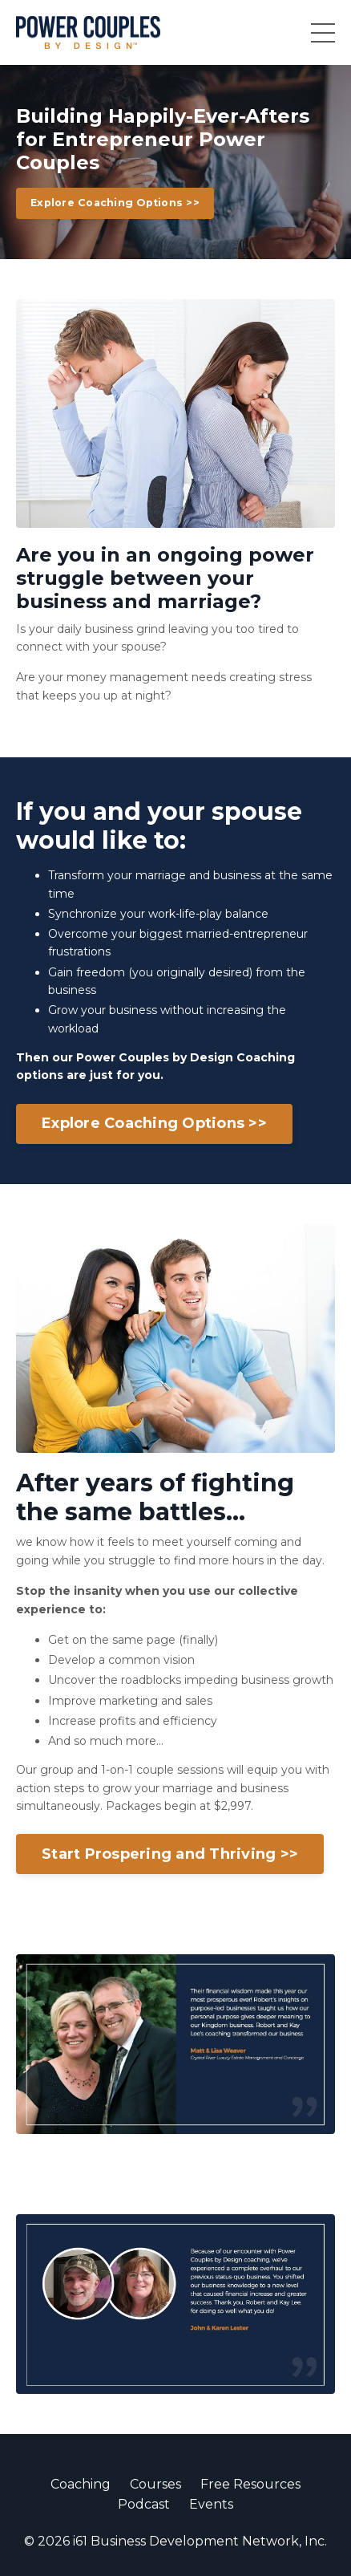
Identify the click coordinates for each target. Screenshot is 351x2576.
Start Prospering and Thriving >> (170, 1854)
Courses (155, 2484)
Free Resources (250, 2484)
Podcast (144, 2504)
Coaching (80, 2484)
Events (211, 2504)
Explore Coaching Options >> (115, 203)
